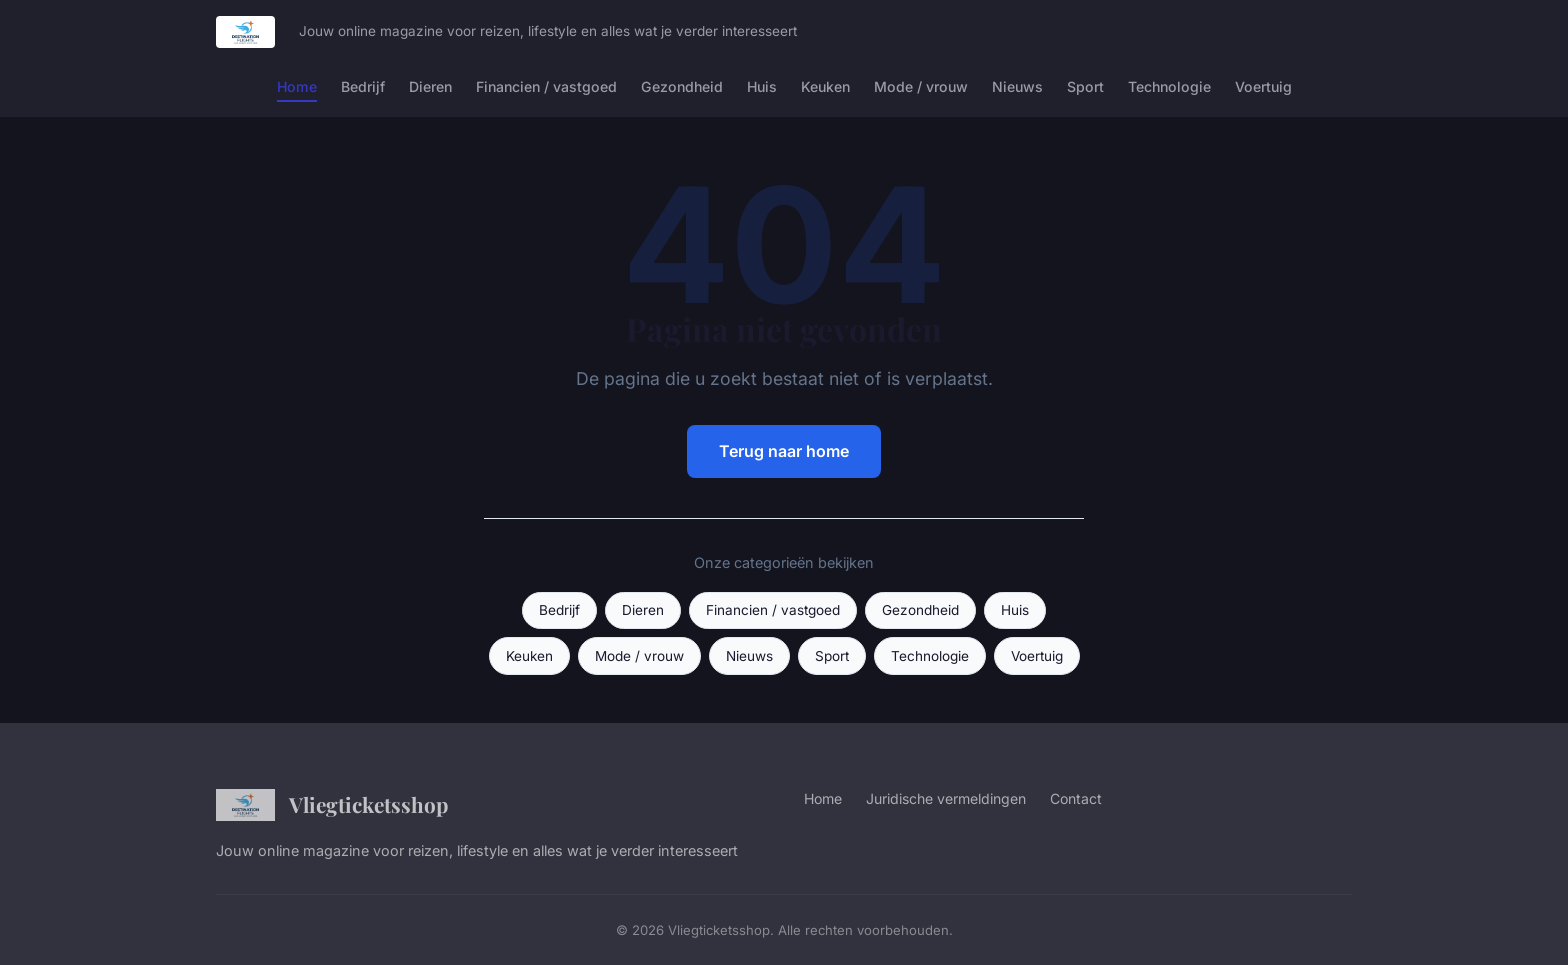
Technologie (1169, 86)
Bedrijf (363, 86)
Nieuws (1017, 86)
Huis (762, 86)
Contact (1076, 798)
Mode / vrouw (921, 86)
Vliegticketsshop (332, 805)
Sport (1085, 86)
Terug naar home (784, 451)
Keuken (825, 86)
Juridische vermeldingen (946, 798)
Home (297, 86)
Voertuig (1263, 86)
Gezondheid (682, 86)
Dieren (430, 86)
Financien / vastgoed (546, 86)
